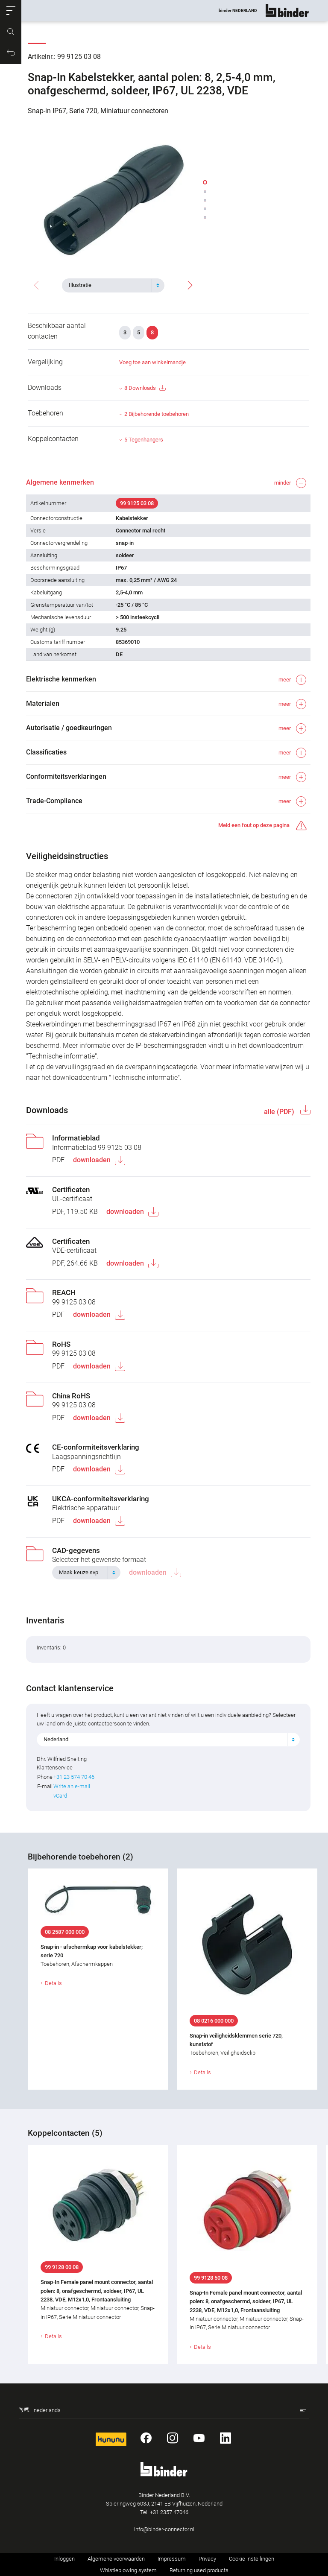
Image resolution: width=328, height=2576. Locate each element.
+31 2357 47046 (169, 2512)
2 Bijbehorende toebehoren (156, 414)
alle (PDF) (278, 1112)
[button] (10, 10)
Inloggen (64, 2559)
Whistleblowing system (128, 2570)
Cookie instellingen (251, 2559)
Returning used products (199, 2570)
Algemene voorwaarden (116, 2559)
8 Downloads (144, 388)
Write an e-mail (73, 1786)
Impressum (172, 2559)
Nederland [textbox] (57, 1739)
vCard (62, 1795)
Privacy (207, 2559)
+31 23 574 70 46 (75, 1777)
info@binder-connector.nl (164, 2529)
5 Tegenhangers (143, 439)
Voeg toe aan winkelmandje (152, 362)
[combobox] (113, 285)
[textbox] (110, 285)
